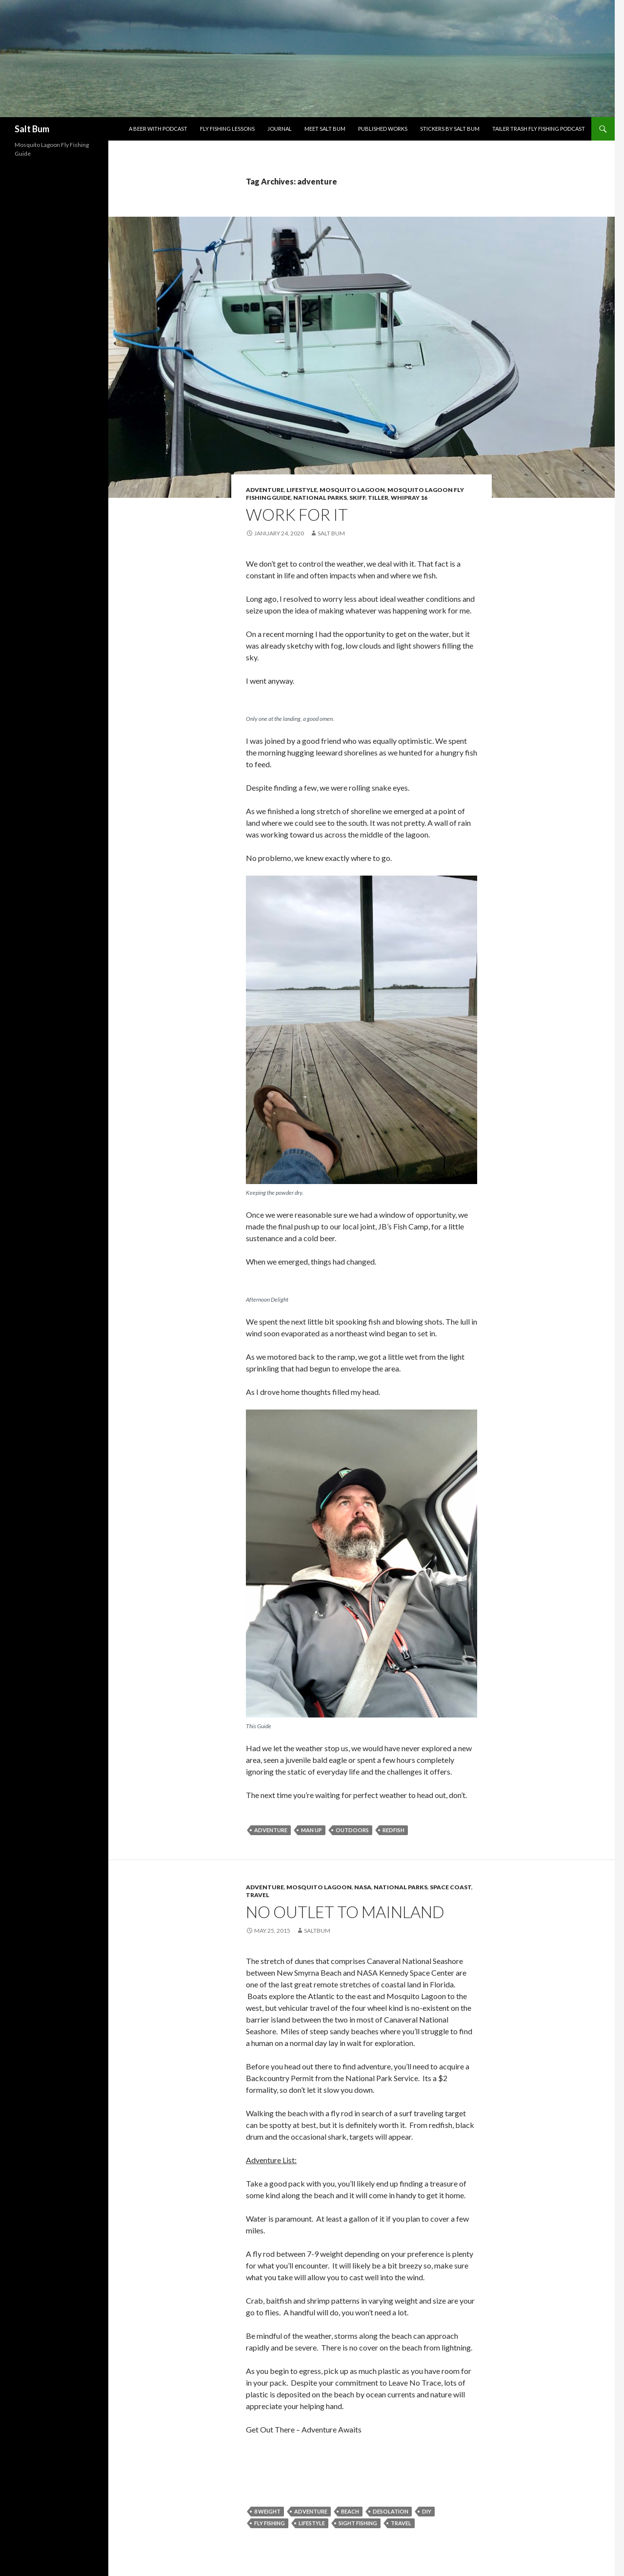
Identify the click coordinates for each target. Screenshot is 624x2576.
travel (401, 2523)
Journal (279, 128)
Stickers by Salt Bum (450, 128)
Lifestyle (301, 489)
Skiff (357, 497)
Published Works (382, 128)
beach (350, 2511)
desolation (390, 2511)
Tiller (378, 497)
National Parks (320, 497)
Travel (257, 1895)
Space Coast (450, 1887)
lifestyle (312, 2523)
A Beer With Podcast (158, 128)
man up (311, 1830)
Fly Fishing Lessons (227, 128)
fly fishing (269, 2523)
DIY (426, 2511)
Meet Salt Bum (324, 128)
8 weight (267, 2511)
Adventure (265, 489)
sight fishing (358, 2523)
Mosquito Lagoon (352, 489)
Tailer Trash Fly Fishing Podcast (538, 128)
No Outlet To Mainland (345, 1912)
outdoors (352, 1830)
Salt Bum (32, 128)
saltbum (317, 1930)
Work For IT (297, 514)
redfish (393, 1830)
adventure (270, 1830)
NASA (362, 1887)
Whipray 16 (409, 497)
